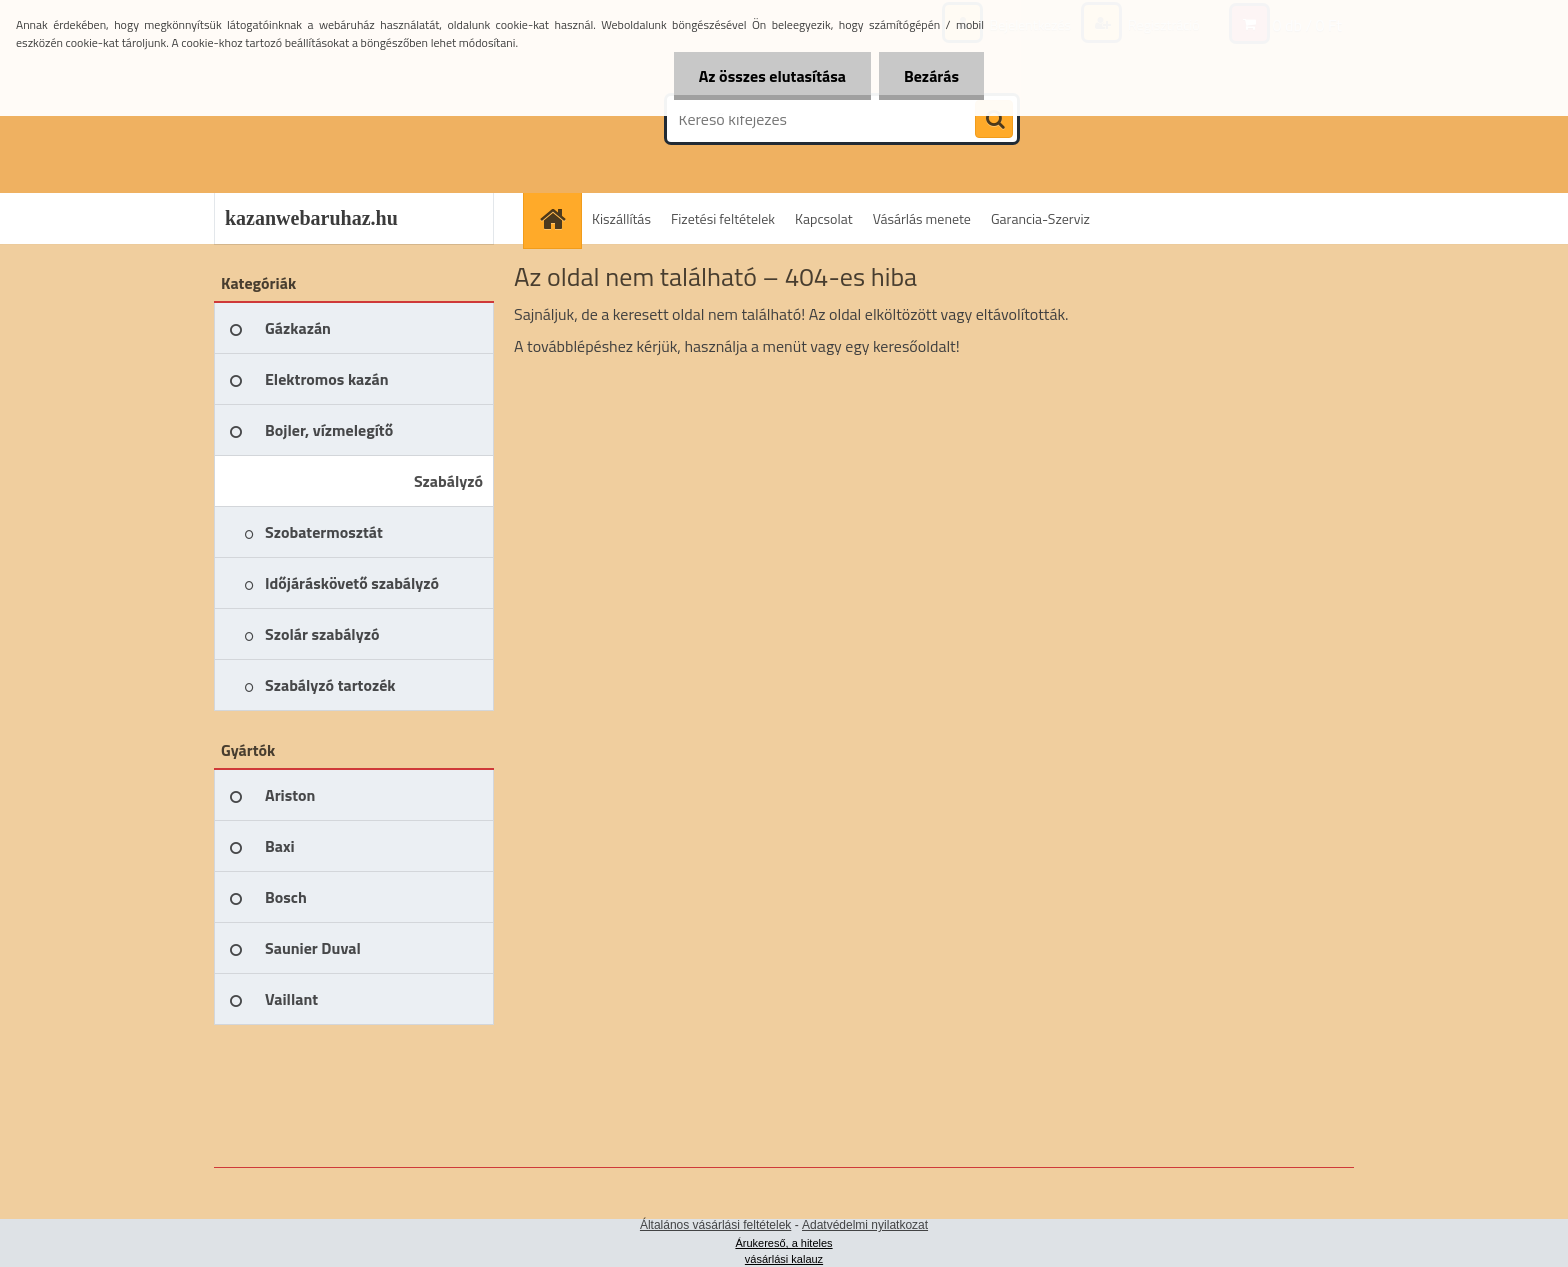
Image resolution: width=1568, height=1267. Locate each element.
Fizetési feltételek (723, 218)
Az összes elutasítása (772, 76)
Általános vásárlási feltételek (715, 1225)
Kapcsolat (824, 218)
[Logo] (351, 119)
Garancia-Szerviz (1040, 218)
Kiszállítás (621, 218)
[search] (994, 120)
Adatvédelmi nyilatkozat (865, 1225)
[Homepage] (559, 218)
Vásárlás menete (922, 218)
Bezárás (931, 76)
